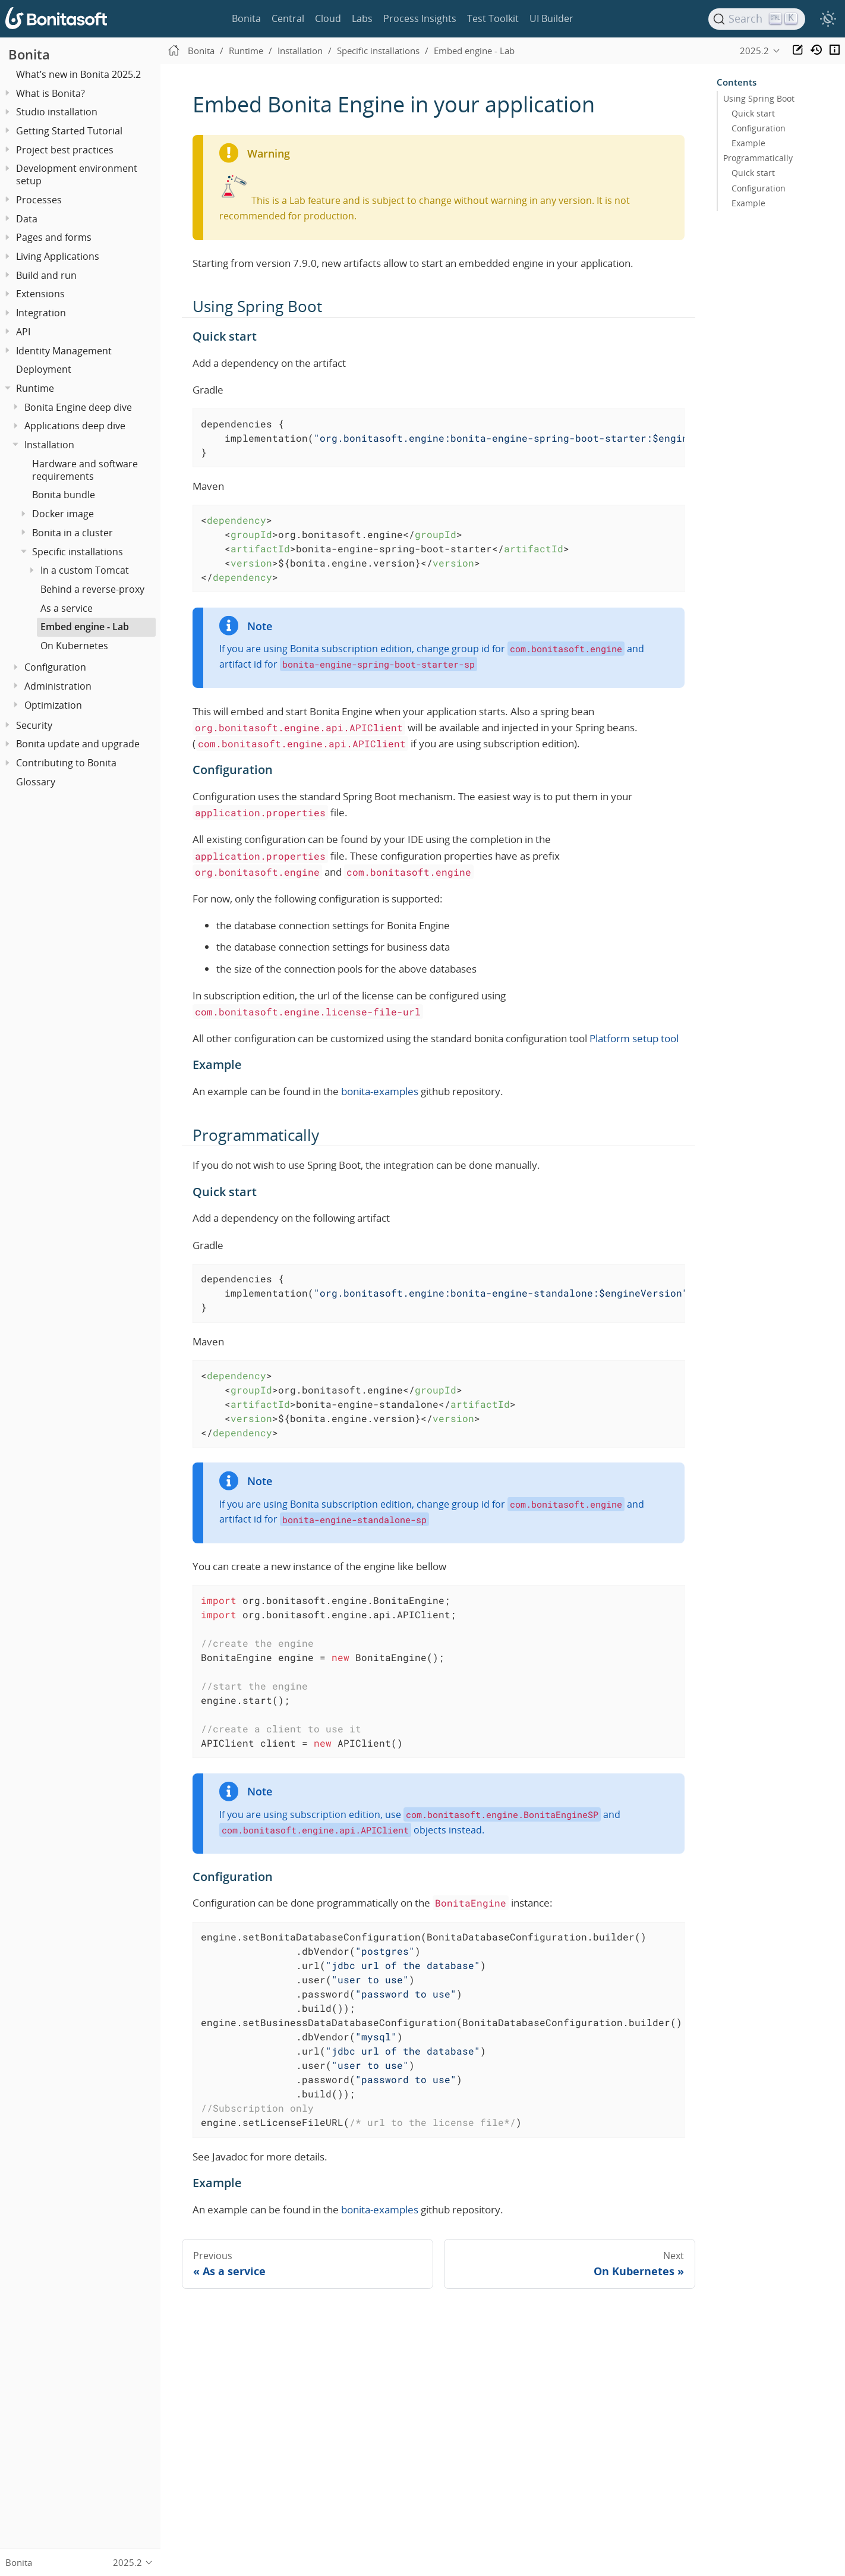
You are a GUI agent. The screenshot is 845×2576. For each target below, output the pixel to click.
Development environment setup (76, 174)
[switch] (828, 19)
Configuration (55, 667)
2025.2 (754, 50)
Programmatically (758, 158)
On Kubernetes (74, 645)
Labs (362, 18)
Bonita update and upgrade (78, 743)
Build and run (46, 275)
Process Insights (419, 18)
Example (748, 143)
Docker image (63, 513)
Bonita (246, 18)
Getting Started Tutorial (69, 130)
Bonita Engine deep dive (78, 407)
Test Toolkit (493, 18)
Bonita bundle (63, 494)
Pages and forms (54, 237)
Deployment (43, 369)
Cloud (328, 18)
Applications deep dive (74, 425)
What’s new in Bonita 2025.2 (78, 74)
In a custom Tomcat (84, 570)
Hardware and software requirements (85, 470)
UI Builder (551, 18)
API (23, 331)
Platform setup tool (634, 1038)
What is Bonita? (50, 93)
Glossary (35, 781)
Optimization (53, 705)
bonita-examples (379, 1091)
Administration (58, 686)
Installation (49, 444)
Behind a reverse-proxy (92, 589)
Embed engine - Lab (84, 626)
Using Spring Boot (758, 98)
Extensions (40, 293)
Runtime (35, 388)
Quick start (753, 113)
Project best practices (64, 149)
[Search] (757, 19)
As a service (66, 608)
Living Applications (57, 256)
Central (288, 18)
